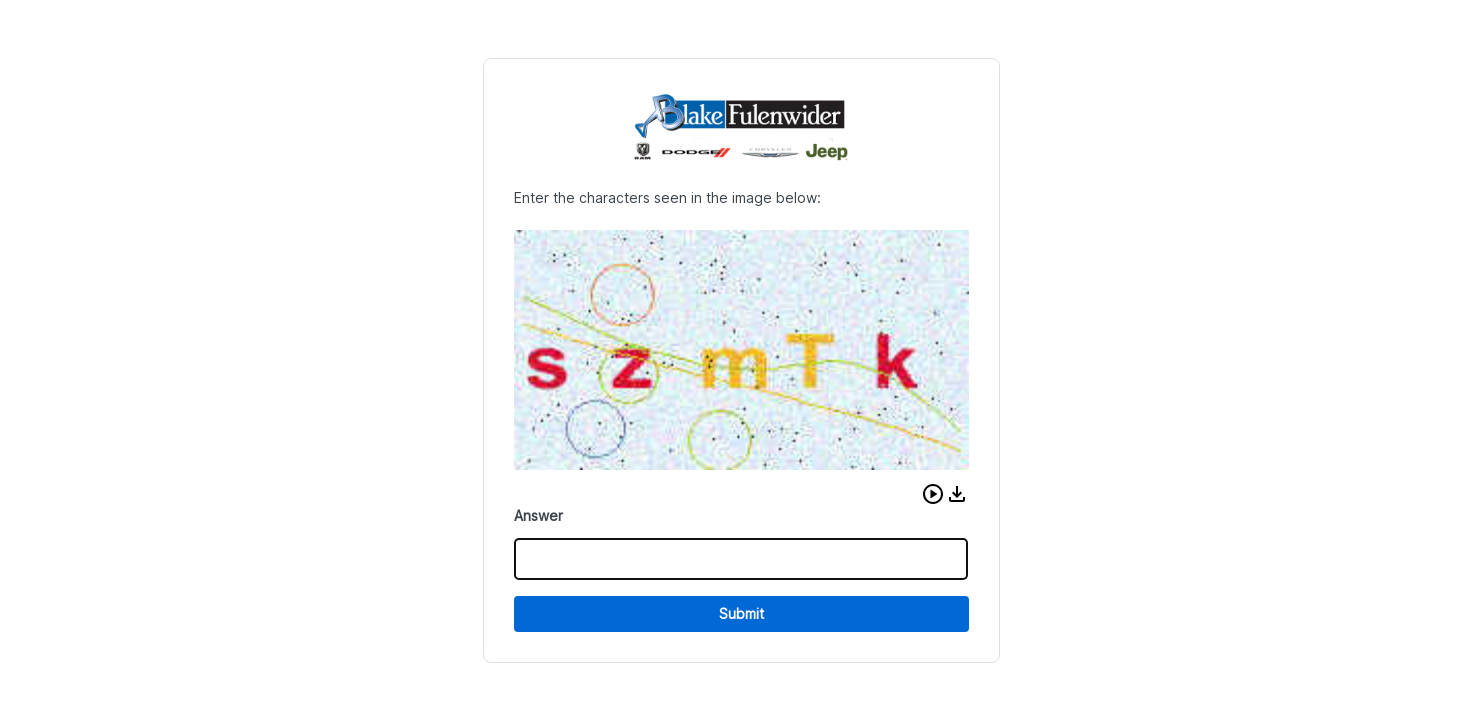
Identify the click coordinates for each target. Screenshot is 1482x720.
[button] (933, 494)
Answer (538, 515)
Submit (741, 613)
